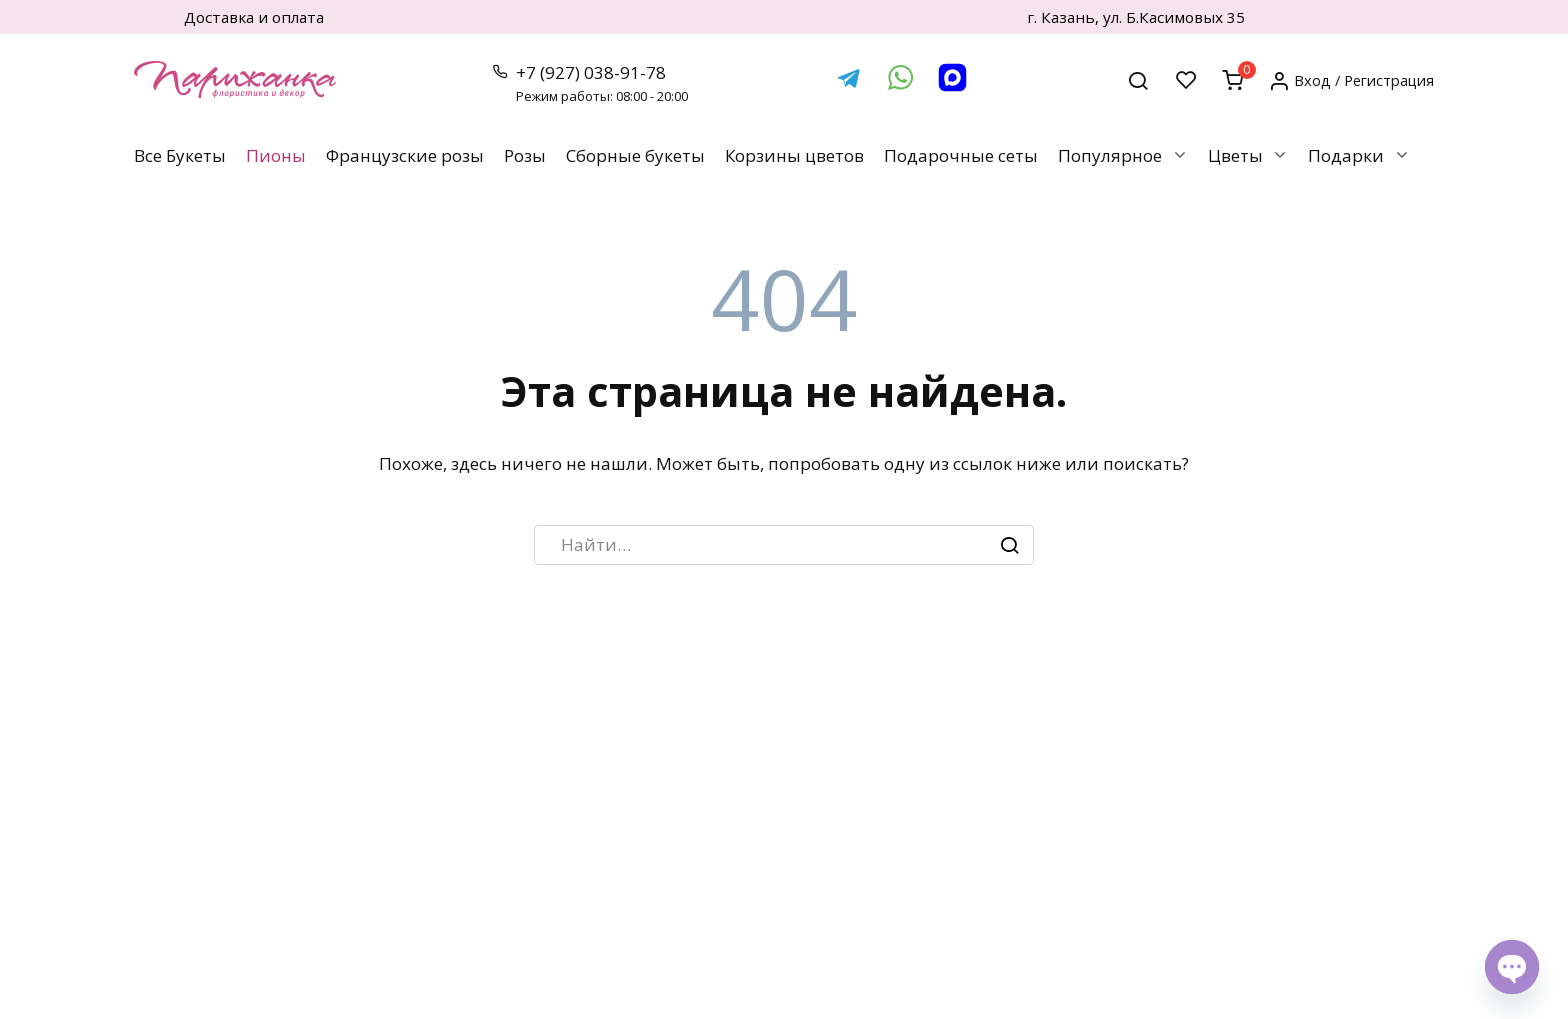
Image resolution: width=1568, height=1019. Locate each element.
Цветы (1235, 155)
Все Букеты (180, 155)
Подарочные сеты (961, 155)
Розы (525, 155)
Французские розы (405, 155)
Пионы (276, 155)
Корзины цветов (794, 155)
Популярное (1110, 155)
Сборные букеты (635, 155)
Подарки (1346, 155)
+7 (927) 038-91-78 (601, 83)
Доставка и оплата (254, 17)
